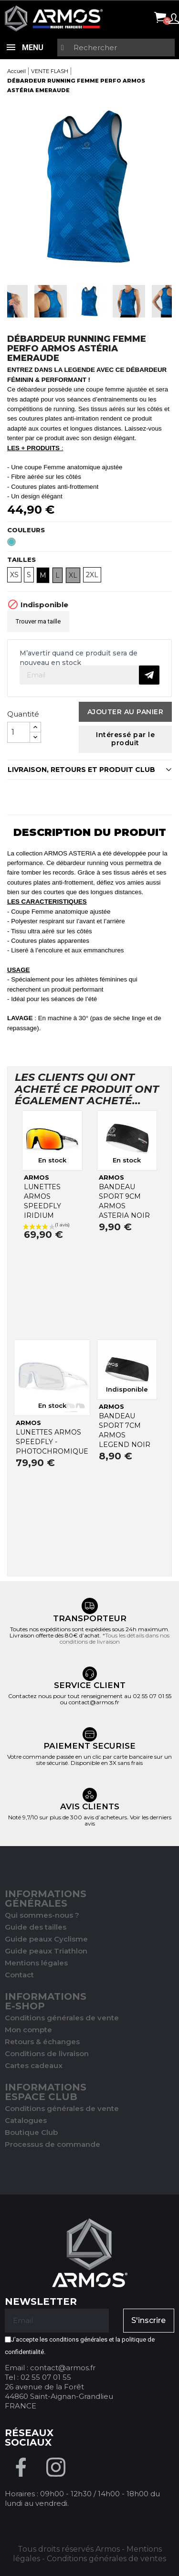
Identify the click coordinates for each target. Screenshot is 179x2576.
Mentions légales (36, 1962)
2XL (92, 574)
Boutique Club (31, 2132)
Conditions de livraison (47, 2053)
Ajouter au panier (125, 711)
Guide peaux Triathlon (46, 1950)
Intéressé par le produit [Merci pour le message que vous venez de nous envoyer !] (125, 739)
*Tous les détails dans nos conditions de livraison (115, 1638)
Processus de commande (52, 2144)
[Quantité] (18, 732)
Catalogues (26, 2120)
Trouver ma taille (38, 621)
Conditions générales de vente (62, 2017)
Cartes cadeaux (34, 2065)
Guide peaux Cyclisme (46, 1938)
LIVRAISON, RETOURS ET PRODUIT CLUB (81, 769)
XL (73, 575)
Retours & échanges (42, 2041)
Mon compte (28, 2029)
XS (14, 574)
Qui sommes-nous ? (42, 1915)
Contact (19, 1974)
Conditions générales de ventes (106, 2558)
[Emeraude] (13, 544)
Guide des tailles (35, 1927)
